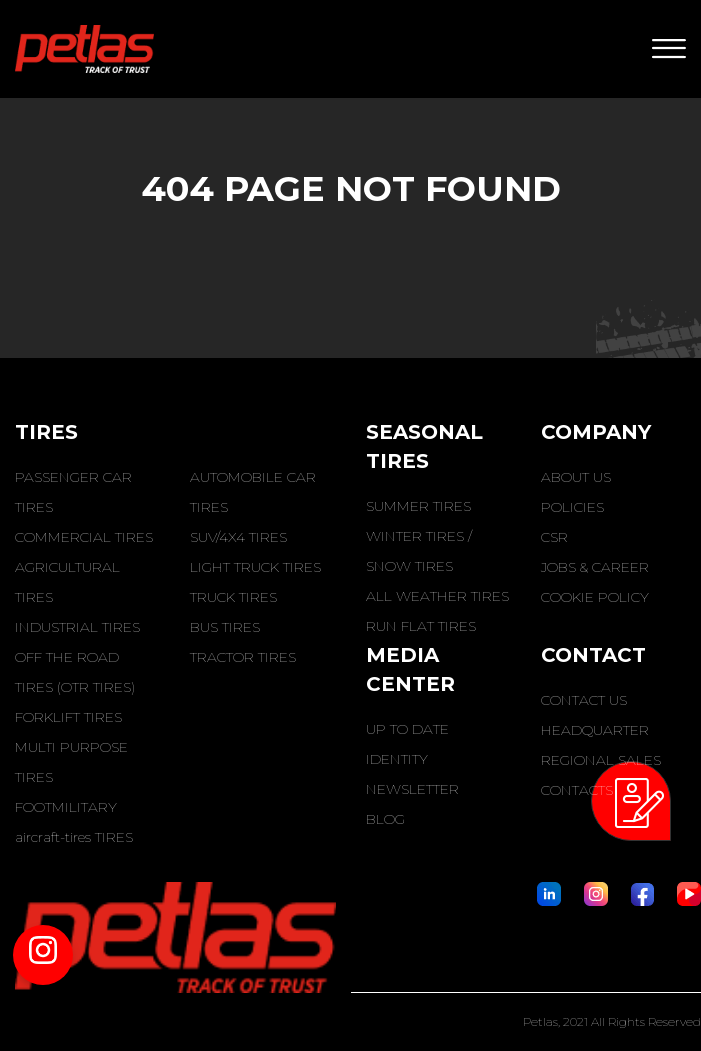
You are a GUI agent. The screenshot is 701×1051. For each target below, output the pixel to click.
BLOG (385, 819)
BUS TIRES (225, 627)
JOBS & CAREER (595, 567)
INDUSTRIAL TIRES (77, 627)
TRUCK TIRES (233, 597)
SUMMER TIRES (418, 506)
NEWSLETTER (412, 789)
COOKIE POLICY (595, 597)
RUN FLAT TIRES (421, 626)
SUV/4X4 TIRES (238, 537)
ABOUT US (576, 477)
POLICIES (572, 507)
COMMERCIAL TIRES (84, 537)
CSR (554, 537)
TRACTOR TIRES (243, 657)
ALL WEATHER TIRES (437, 596)
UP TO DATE (407, 729)
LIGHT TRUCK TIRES (255, 567)
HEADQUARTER (595, 730)
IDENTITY (397, 759)
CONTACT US (584, 700)
